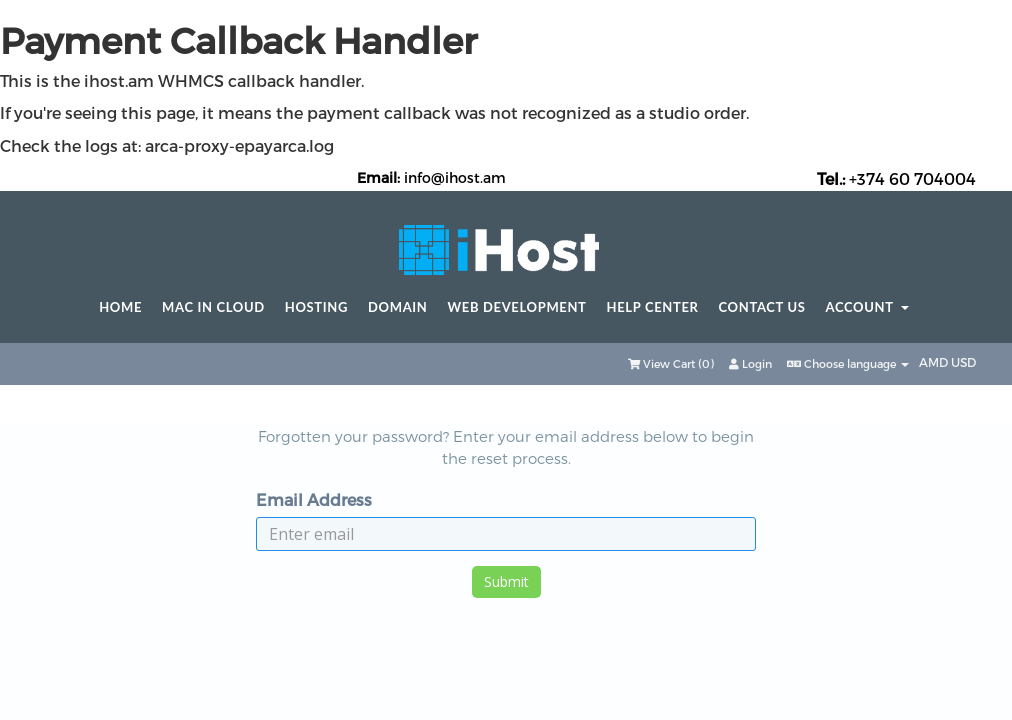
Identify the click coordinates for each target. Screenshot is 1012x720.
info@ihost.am (455, 177)
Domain (397, 307)
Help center (653, 307)
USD (963, 362)
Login (750, 363)
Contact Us (762, 307)
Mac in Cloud (213, 307)
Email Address (314, 499)
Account (867, 307)
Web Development (517, 307)
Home (120, 307)
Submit (506, 581)
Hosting (316, 307)
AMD (935, 362)
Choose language (848, 363)
